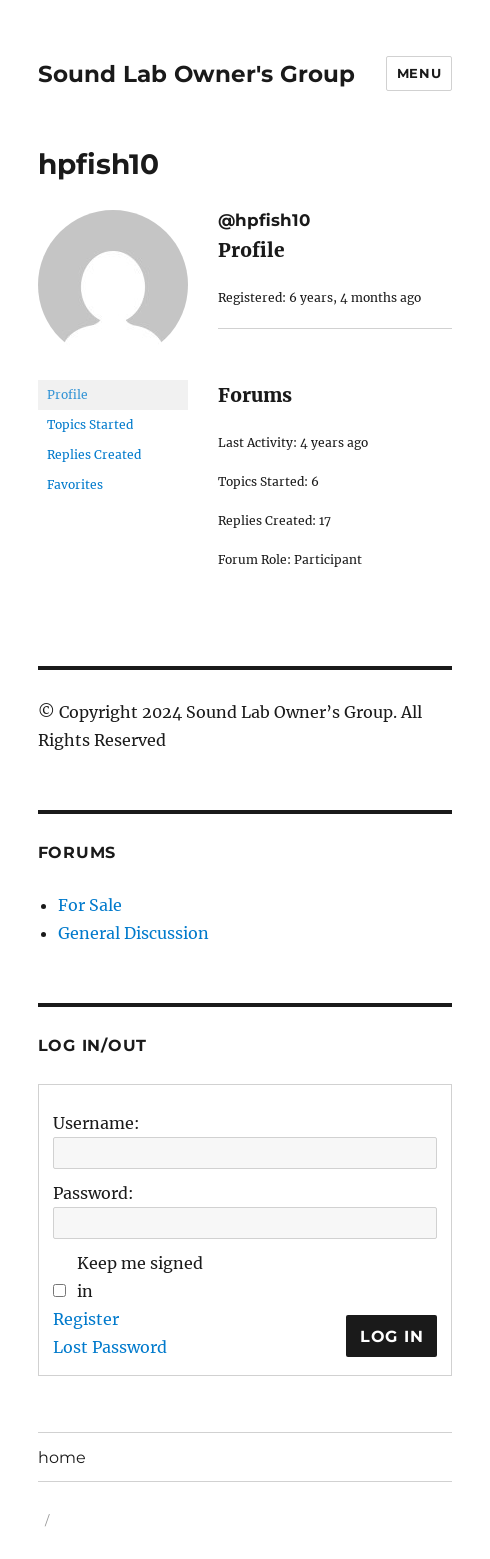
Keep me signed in (140, 1277)
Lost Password (110, 1347)
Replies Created (94, 454)
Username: (96, 1123)
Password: (93, 1193)
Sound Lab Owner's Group (196, 74)
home (62, 1457)
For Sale (90, 905)
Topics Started (90, 424)
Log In (392, 1336)
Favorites (75, 484)
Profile (67, 394)
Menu (419, 73)
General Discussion (133, 933)
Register (86, 1319)
